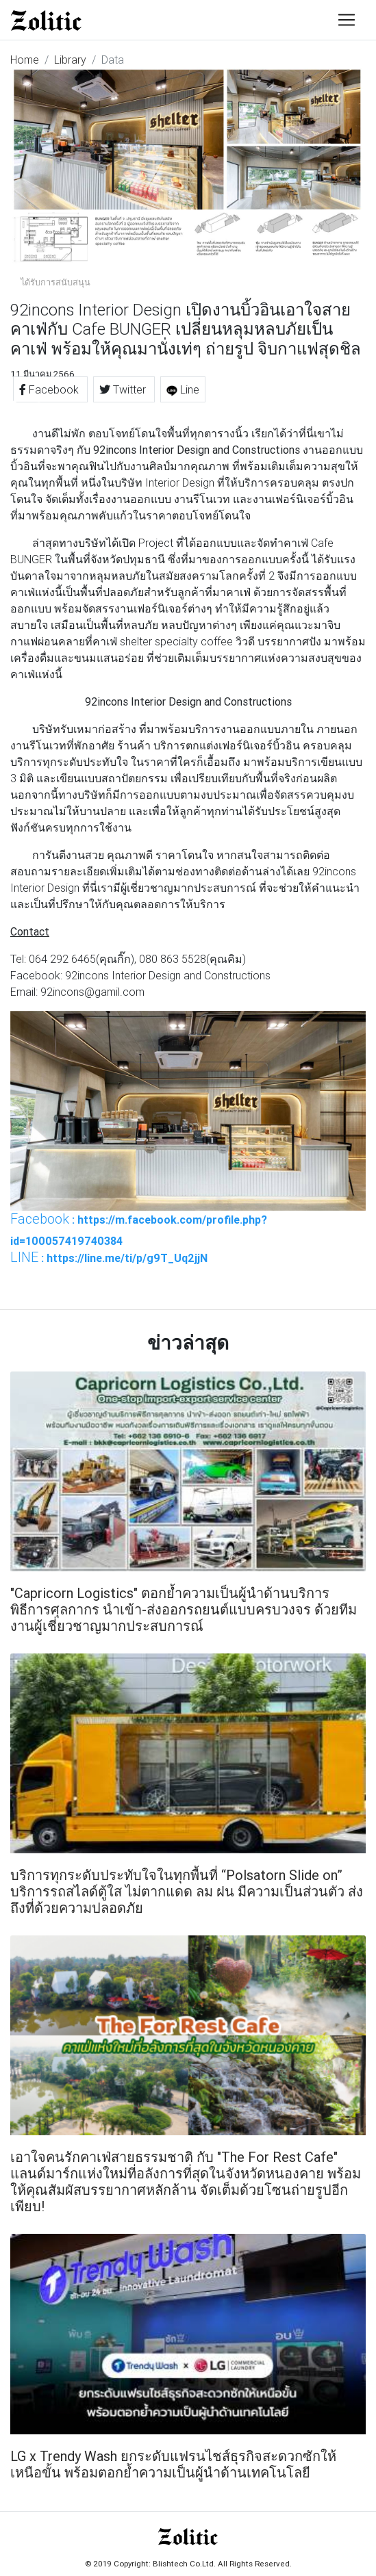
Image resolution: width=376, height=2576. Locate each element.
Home (24, 59)
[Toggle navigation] (346, 20)
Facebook (50, 389)
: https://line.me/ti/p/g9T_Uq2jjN (109, 1257)
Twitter (124, 389)
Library (70, 59)
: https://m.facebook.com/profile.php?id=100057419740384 (138, 1229)
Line (182, 389)
